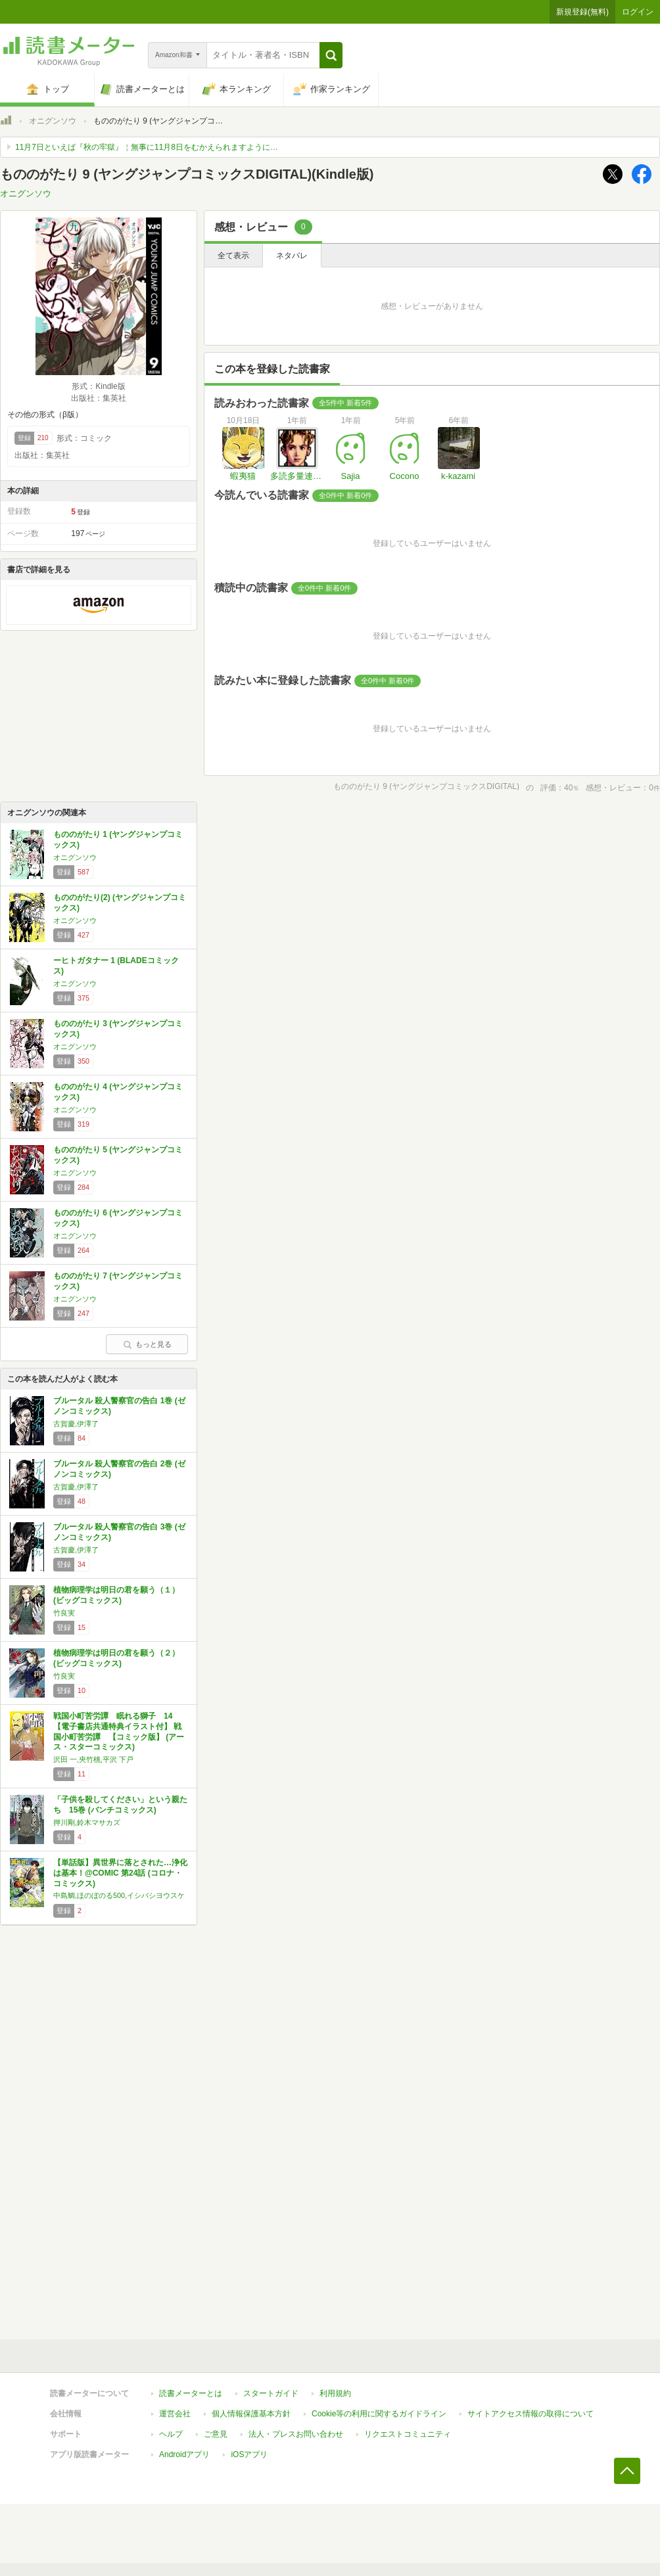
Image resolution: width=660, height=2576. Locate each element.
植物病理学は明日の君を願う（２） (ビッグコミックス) (116, 1658)
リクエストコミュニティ (407, 2434)
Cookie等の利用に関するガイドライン (379, 2414)
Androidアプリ (184, 2454)
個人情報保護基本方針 (251, 2414)
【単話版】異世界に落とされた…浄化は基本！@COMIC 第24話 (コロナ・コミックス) (120, 1872)
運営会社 (175, 2414)
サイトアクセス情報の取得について (530, 2414)
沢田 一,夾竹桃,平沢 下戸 (93, 1759)
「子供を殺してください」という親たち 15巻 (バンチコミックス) (120, 1805)
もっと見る (147, 1344)
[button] (330, 55)
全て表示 (233, 255)
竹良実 (64, 1613)
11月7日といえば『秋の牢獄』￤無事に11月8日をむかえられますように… (146, 147)
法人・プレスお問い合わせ (295, 2434)
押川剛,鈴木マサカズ (86, 1822)
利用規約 (335, 2393)
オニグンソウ (52, 120)
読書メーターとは (190, 2393)
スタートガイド (270, 2393)
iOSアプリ (249, 2454)
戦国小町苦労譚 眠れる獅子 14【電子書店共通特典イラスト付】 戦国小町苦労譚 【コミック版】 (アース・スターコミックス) (118, 1731)
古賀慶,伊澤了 (76, 1424)
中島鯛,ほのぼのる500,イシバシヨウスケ (119, 1895)
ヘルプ (171, 2434)
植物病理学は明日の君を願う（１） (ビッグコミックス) (116, 1595)
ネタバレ (292, 255)
